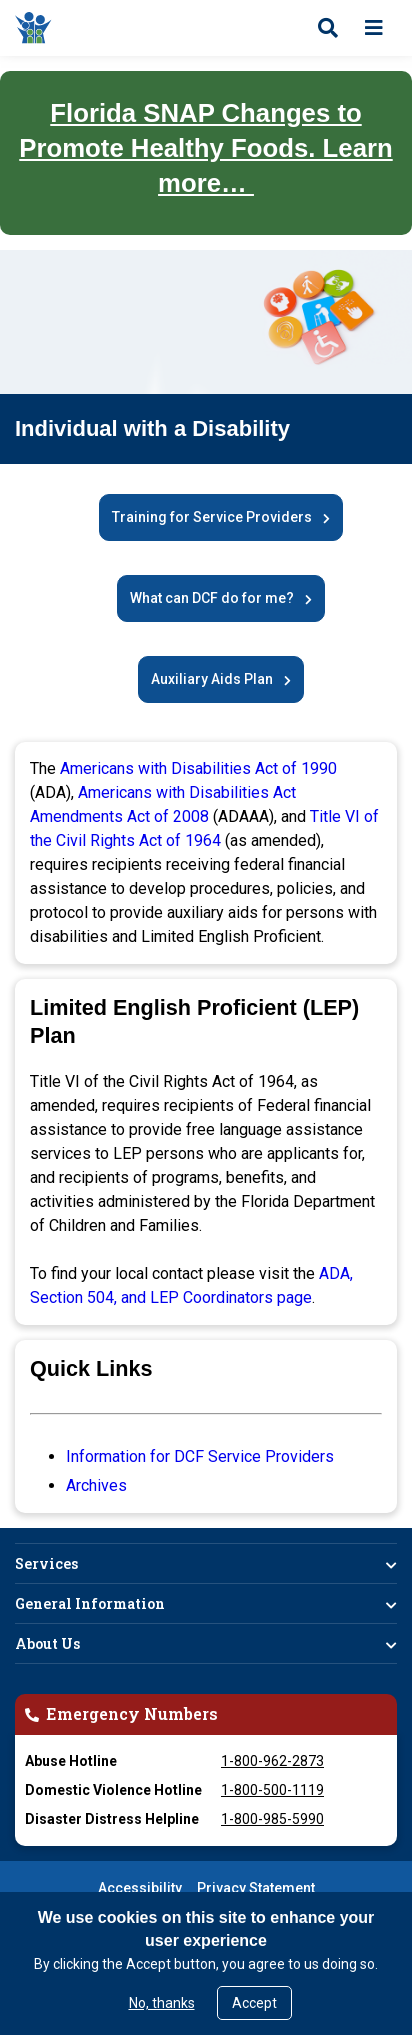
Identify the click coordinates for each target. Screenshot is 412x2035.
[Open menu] (374, 28)
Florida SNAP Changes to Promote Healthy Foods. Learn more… (205, 148)
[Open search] (328, 28)
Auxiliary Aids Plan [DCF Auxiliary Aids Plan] (212, 679)
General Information (90, 1603)
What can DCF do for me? (212, 598)
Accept (254, 2003)
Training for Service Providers (212, 517)
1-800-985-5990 (272, 1819)
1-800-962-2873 (272, 1761)
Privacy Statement (256, 1888)
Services (46, 1563)
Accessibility (140, 1888)
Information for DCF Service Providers (200, 1456)
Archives (96, 1485)
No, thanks (162, 2003)
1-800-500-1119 (272, 1790)
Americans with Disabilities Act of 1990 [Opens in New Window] (198, 768)
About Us (47, 1643)
